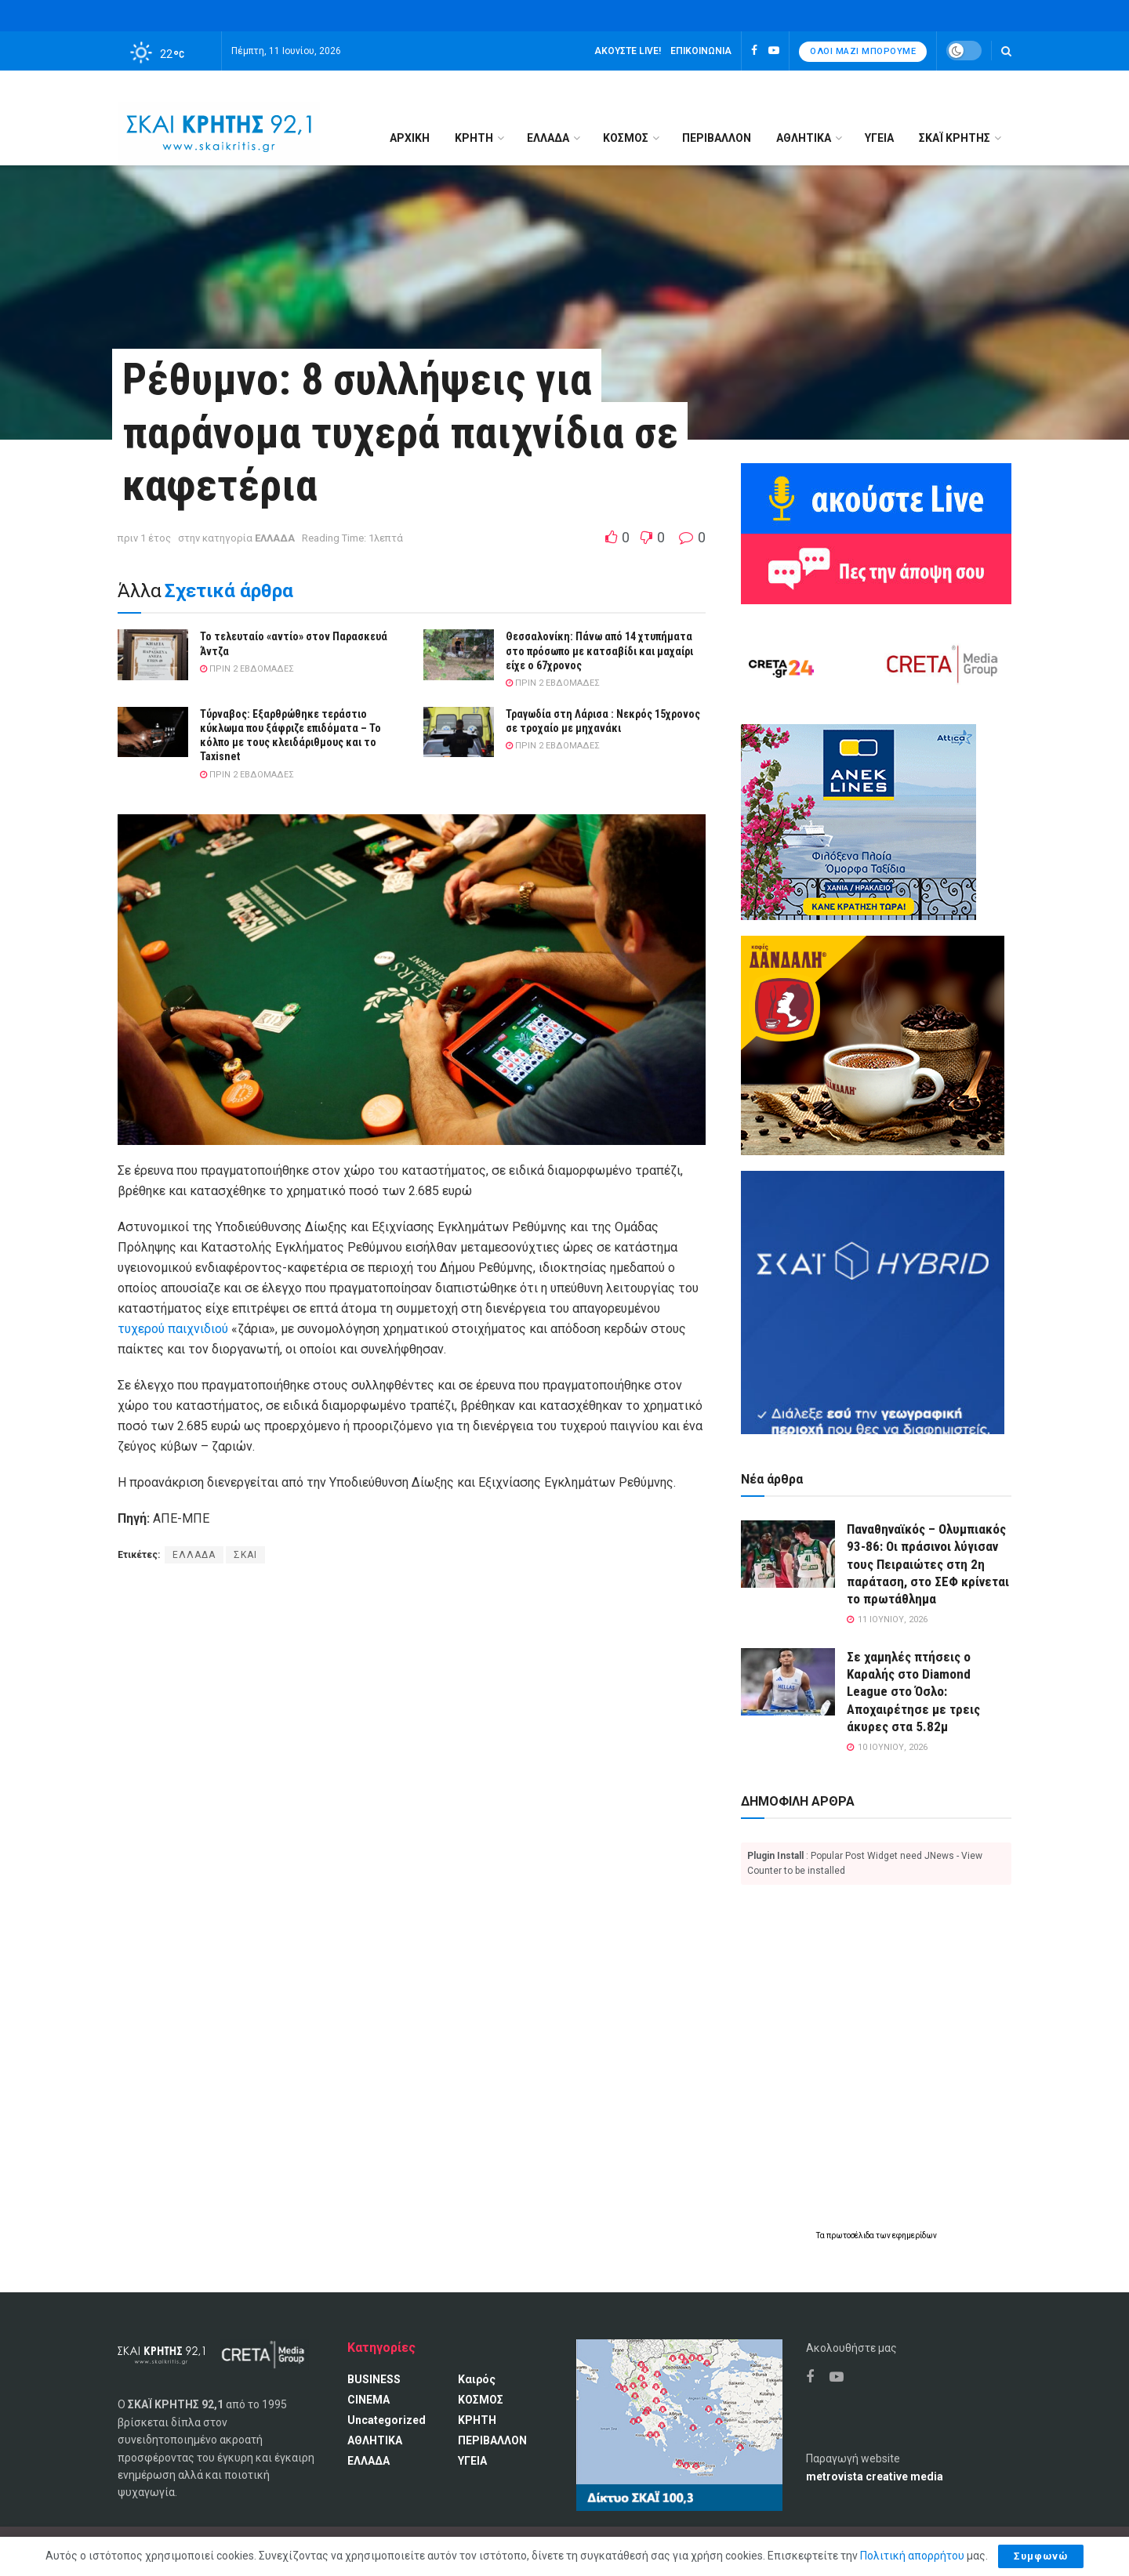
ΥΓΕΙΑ (879, 138)
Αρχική (410, 138)
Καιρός (477, 2379)
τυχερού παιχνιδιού (173, 1328)
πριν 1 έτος (144, 538)
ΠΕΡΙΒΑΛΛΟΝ (716, 138)
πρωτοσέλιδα (851, 2235)
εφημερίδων (914, 2235)
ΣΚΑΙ (245, 1554)
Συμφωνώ (1041, 2556)
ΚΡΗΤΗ (474, 138)
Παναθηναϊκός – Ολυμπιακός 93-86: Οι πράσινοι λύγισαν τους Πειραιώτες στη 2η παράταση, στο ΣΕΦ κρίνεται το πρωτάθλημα (928, 1563)
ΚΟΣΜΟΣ (625, 138)
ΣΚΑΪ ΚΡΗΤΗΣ (954, 138)
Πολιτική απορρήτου (912, 2555)
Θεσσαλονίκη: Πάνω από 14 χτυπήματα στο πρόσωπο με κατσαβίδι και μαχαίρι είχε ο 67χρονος (599, 650)
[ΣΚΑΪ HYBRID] (872, 1301)
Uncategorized (386, 2420)
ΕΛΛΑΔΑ (548, 138)
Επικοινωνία (700, 50)
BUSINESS (374, 2379)
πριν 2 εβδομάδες (247, 669)
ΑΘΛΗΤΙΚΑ (803, 138)
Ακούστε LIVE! (627, 50)
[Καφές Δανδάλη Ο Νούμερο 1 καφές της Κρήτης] (872, 1044)
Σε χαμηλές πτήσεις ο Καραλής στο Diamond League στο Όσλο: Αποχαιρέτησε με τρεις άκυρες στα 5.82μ (913, 1691)
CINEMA (368, 2399)
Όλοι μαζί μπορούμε (863, 51)
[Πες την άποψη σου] (876, 568)
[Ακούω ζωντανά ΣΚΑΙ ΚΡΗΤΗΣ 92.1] (876, 497)
